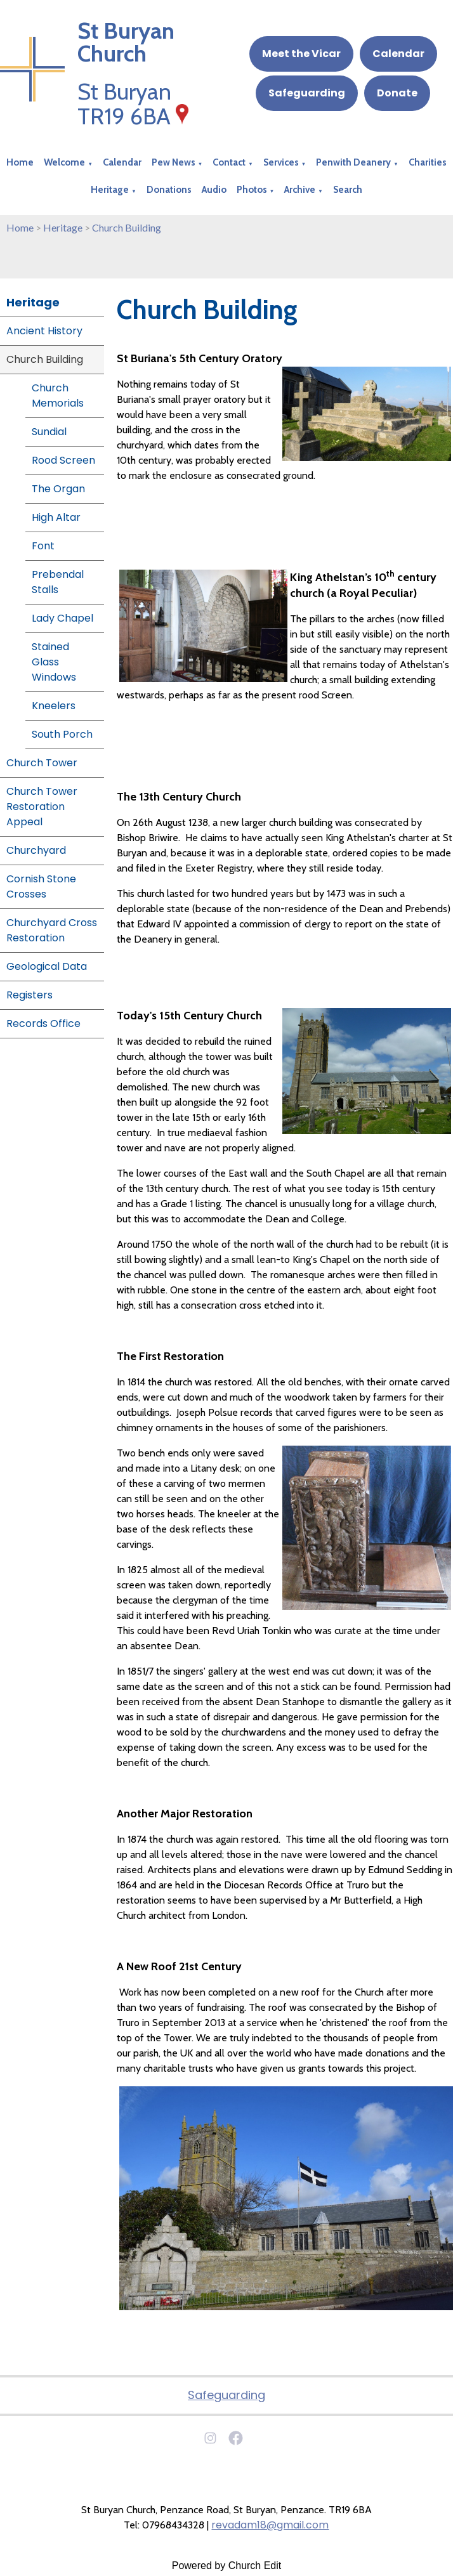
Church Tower (41, 762)
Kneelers (54, 705)
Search (347, 189)
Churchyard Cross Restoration (51, 930)
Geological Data (46, 966)
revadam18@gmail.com (270, 2525)
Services (281, 162)
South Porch (62, 734)
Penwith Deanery (353, 162)
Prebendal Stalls (58, 582)
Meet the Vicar (301, 53)
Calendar (398, 53)
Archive (299, 189)
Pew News (173, 162)
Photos (252, 189)
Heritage (110, 189)
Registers (29, 995)
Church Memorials (58, 395)
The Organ (58, 488)
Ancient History (44, 331)
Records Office (43, 1023)
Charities (428, 162)
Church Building (126, 227)
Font (43, 546)
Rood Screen (63, 460)
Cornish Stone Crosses (41, 886)
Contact (229, 162)
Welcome (64, 162)
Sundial (49, 431)
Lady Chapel (62, 618)
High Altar (56, 517)
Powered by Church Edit (227, 2565)
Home (20, 162)
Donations (169, 189)
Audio (214, 189)
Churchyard (36, 850)
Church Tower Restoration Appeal (41, 806)
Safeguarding (306, 93)
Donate (397, 93)
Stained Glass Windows (54, 661)
